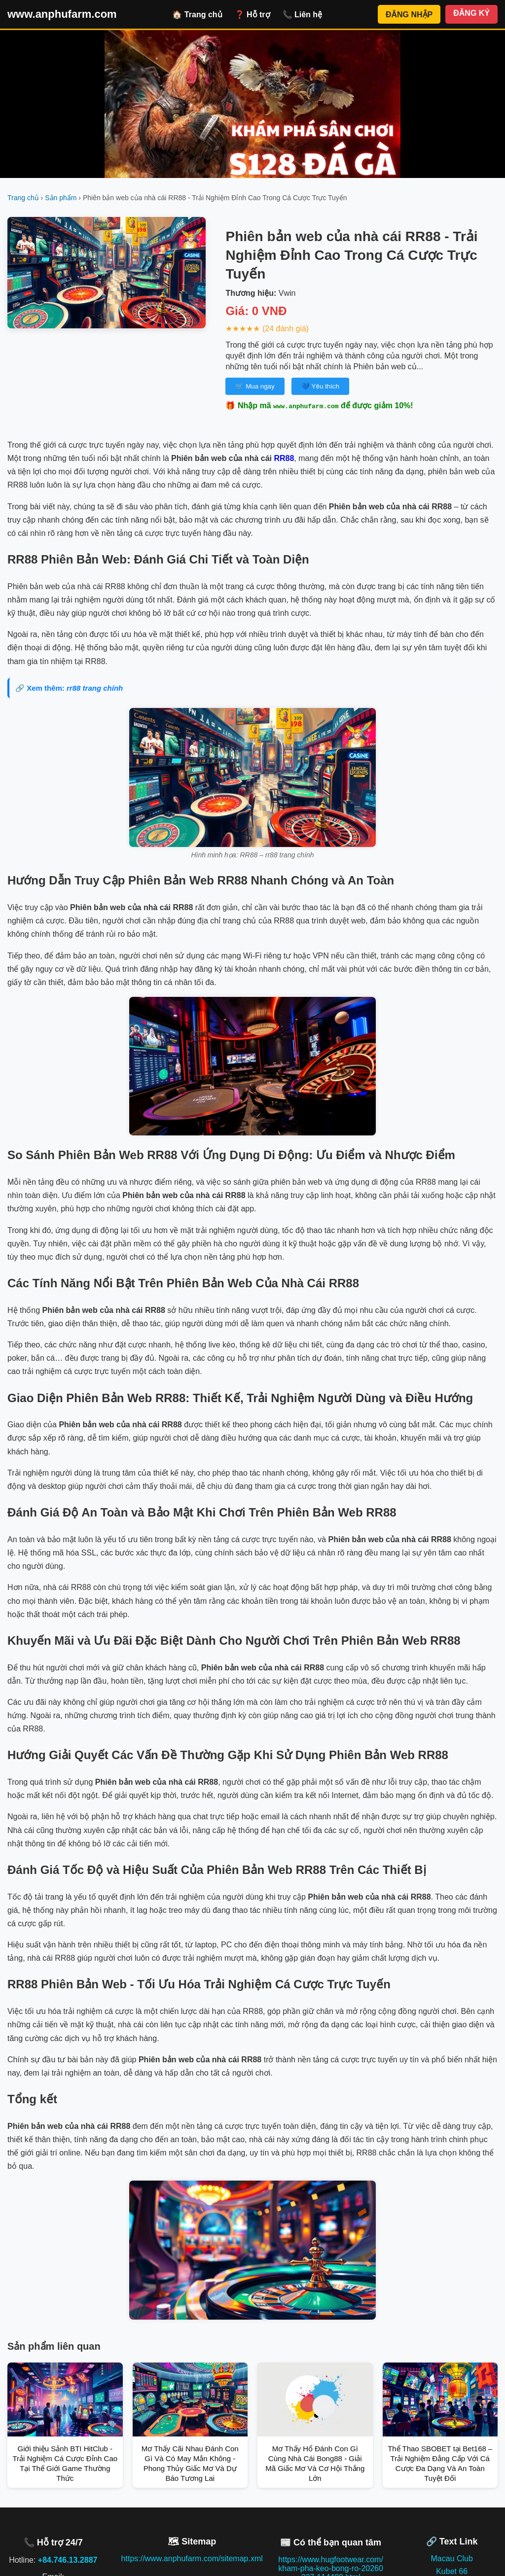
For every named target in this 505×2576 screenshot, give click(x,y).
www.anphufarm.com (62, 14)
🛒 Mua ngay (254, 386)
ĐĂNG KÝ (471, 13)
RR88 (284, 458)
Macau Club (452, 2558)
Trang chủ (23, 198)
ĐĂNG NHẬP (409, 14)
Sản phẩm (60, 198)
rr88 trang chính (95, 688)
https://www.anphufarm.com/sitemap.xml (192, 2558)
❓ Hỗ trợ (252, 14)
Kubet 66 (452, 2571)
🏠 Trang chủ (197, 14)
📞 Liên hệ (303, 14)
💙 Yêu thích (320, 386)
